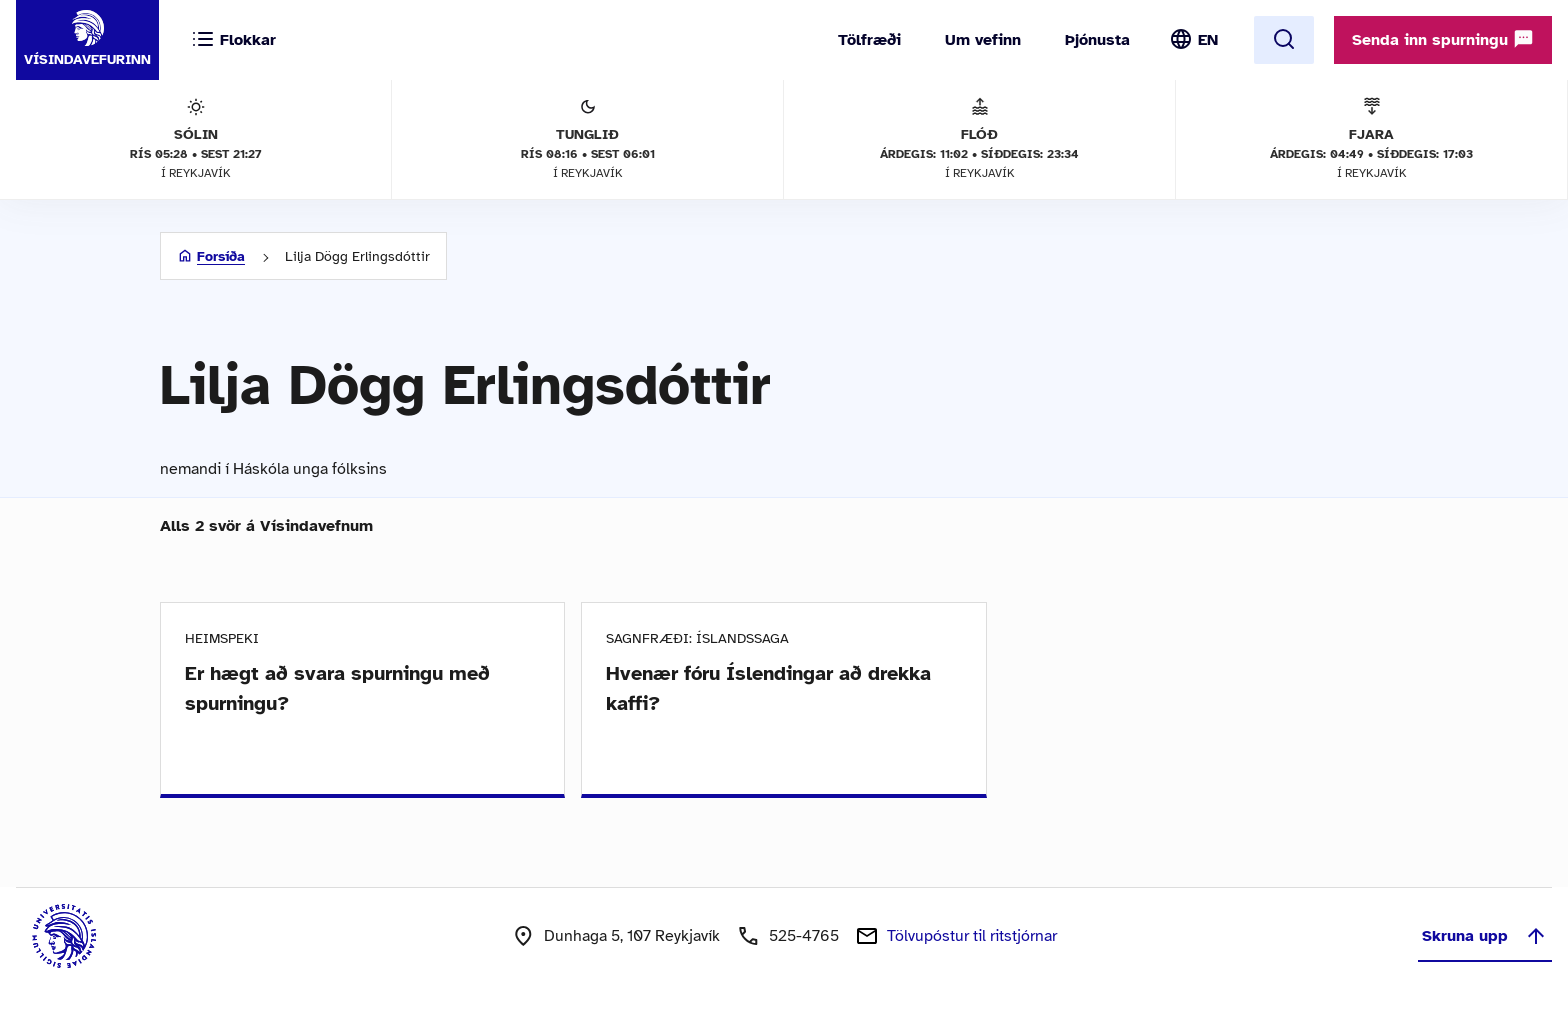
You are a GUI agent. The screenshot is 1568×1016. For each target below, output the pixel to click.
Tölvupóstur (972, 936)
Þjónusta (1097, 40)
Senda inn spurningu (1443, 39)
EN (1208, 40)
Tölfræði (869, 40)
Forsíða (221, 256)
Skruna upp (1485, 936)
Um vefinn (983, 40)
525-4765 (804, 936)
